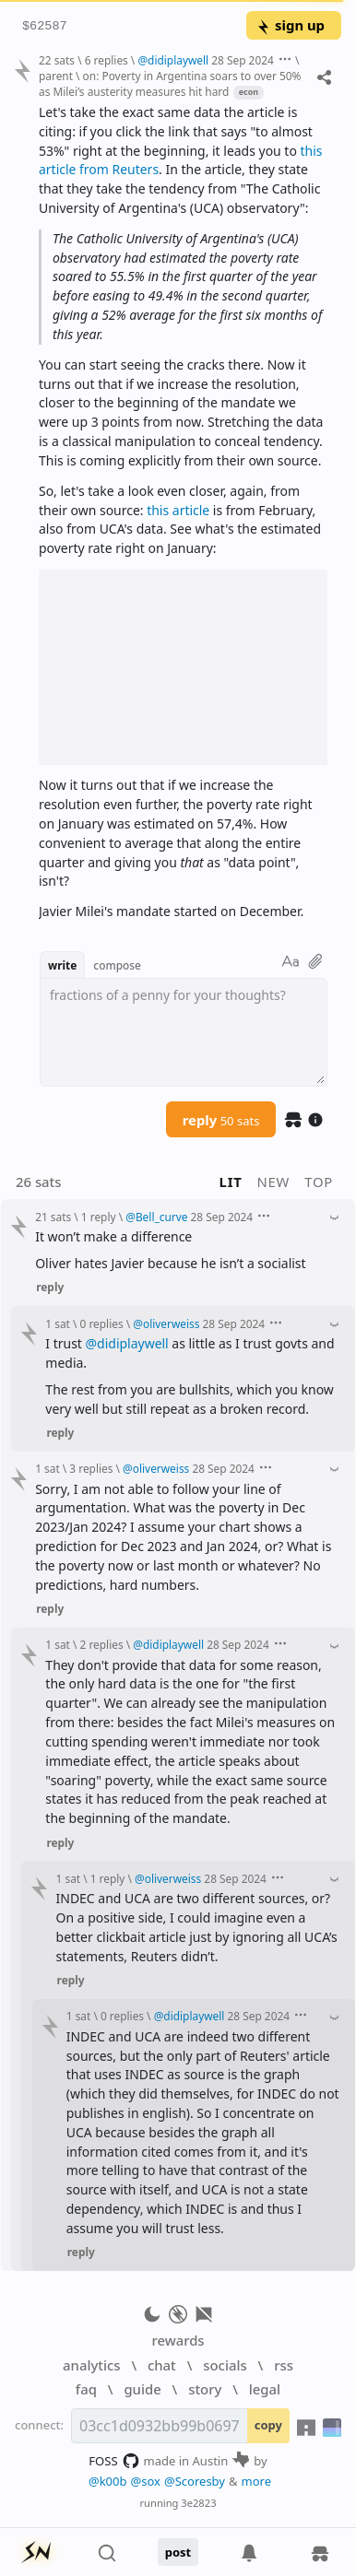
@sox (145, 2481)
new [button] (274, 1181)
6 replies (106, 60)
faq (86, 2389)
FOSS (114, 2461)
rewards (177, 2340)
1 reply (98, 1216)
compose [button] (117, 965)
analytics (91, 2365)
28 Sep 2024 (242, 60)
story (204, 2389)
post (178, 2552)
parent (56, 75)
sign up (290, 25)
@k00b (108, 2481)
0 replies (102, 1323)
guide (142, 2389)
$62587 (44, 26)
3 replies (91, 1468)
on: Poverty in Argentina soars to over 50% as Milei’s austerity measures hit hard (170, 83)
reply (221, 1120)
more (257, 2481)
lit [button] (231, 1181)
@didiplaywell (127, 1343)
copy (268, 2425)
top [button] (318, 1181)
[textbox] (183, 1032)
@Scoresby (194, 2481)
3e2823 (198, 2503)
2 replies (102, 1644)
